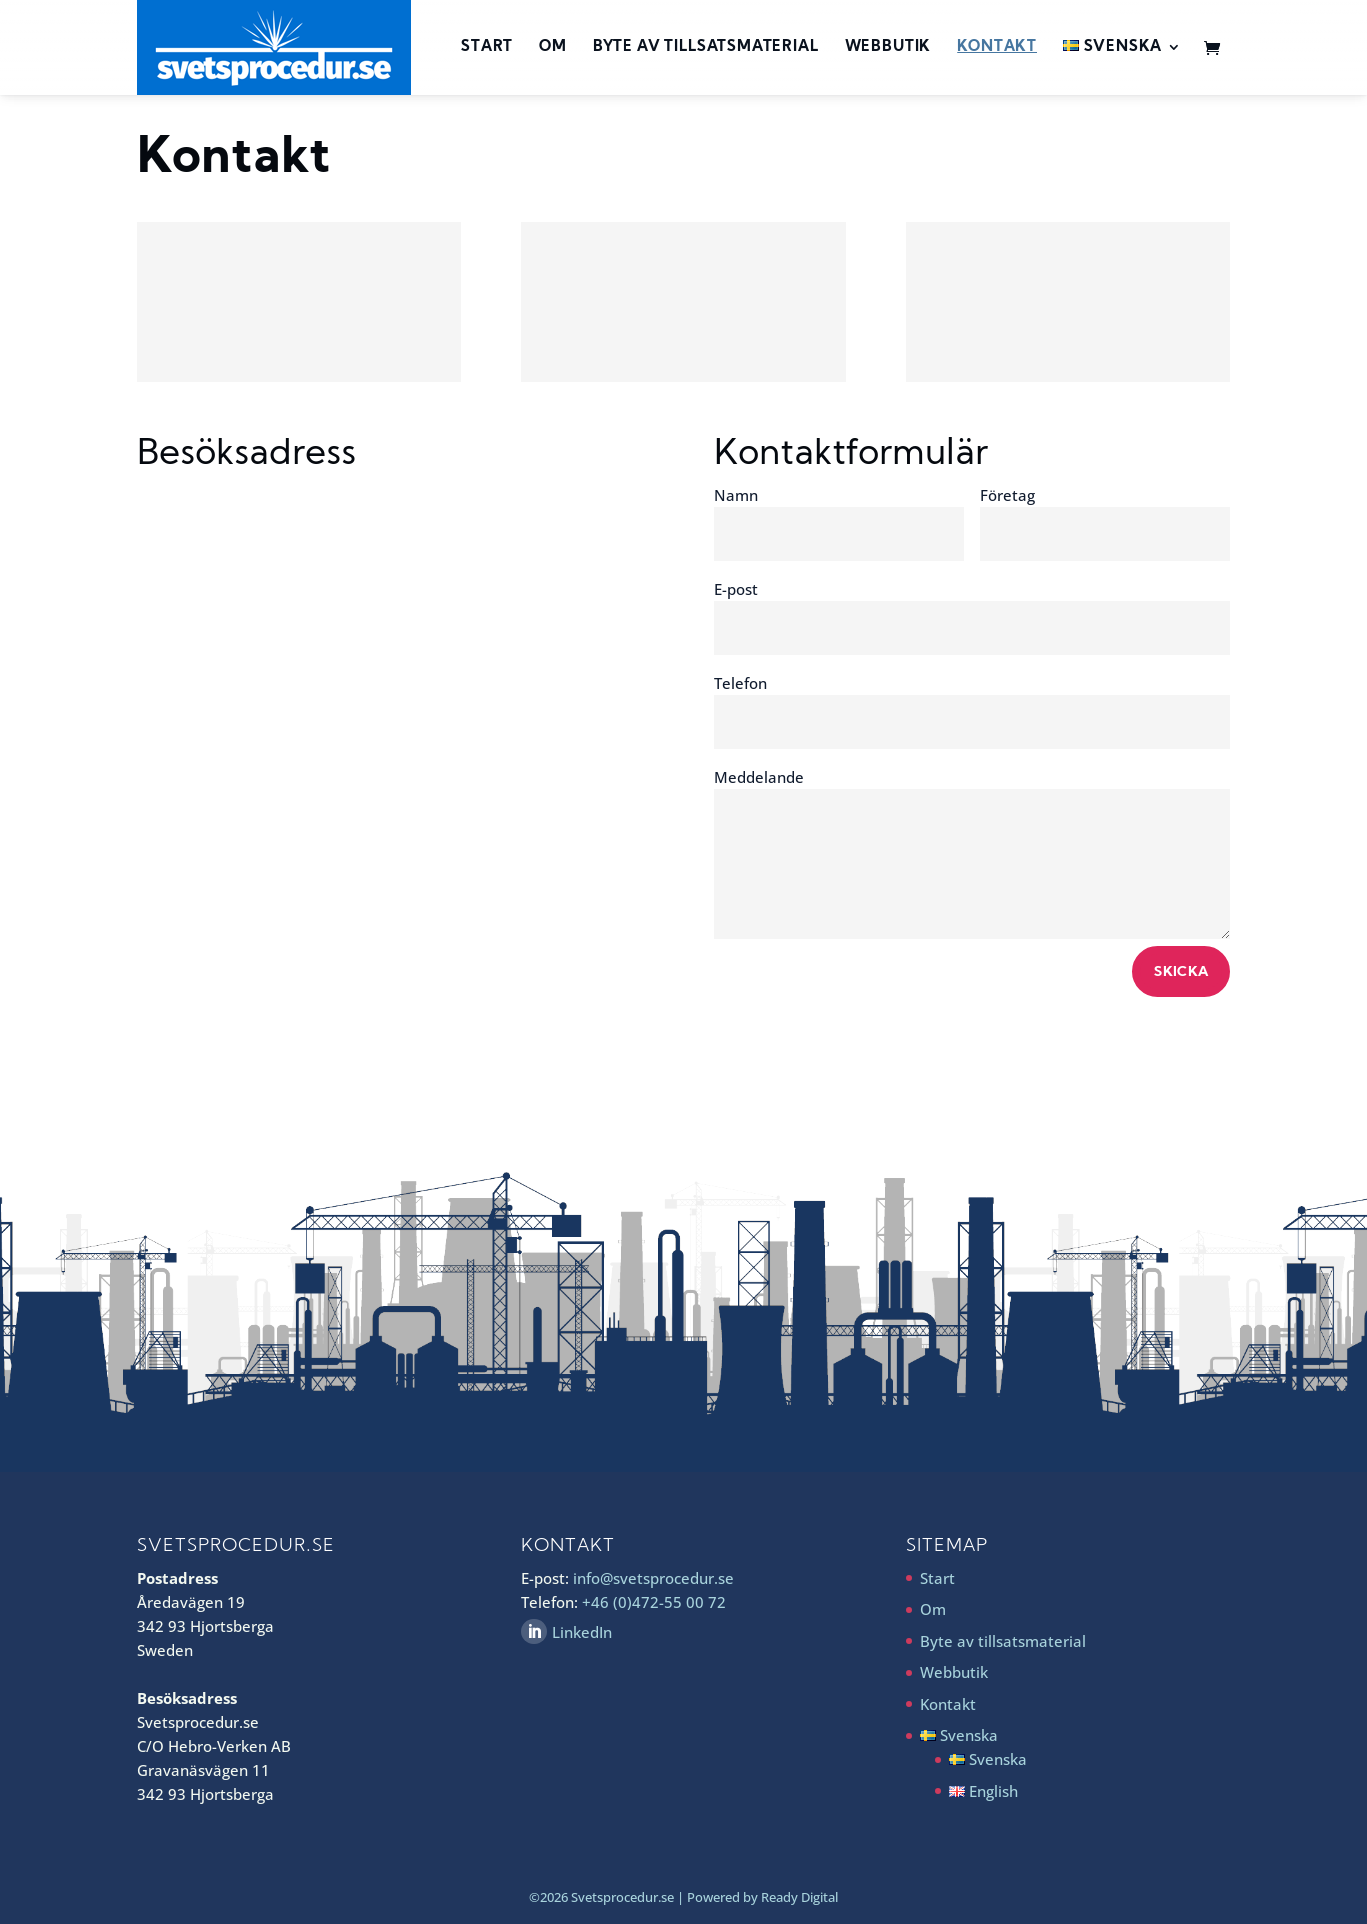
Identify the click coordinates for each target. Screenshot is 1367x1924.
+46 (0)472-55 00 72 (654, 1602)
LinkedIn (582, 1632)
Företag (1007, 495)
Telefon (740, 683)
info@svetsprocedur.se (653, 1578)
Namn (736, 495)
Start (487, 48)
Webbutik (888, 48)
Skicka (1181, 972)
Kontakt (997, 48)
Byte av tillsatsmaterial (706, 48)
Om (553, 48)
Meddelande (759, 777)
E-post (736, 589)
